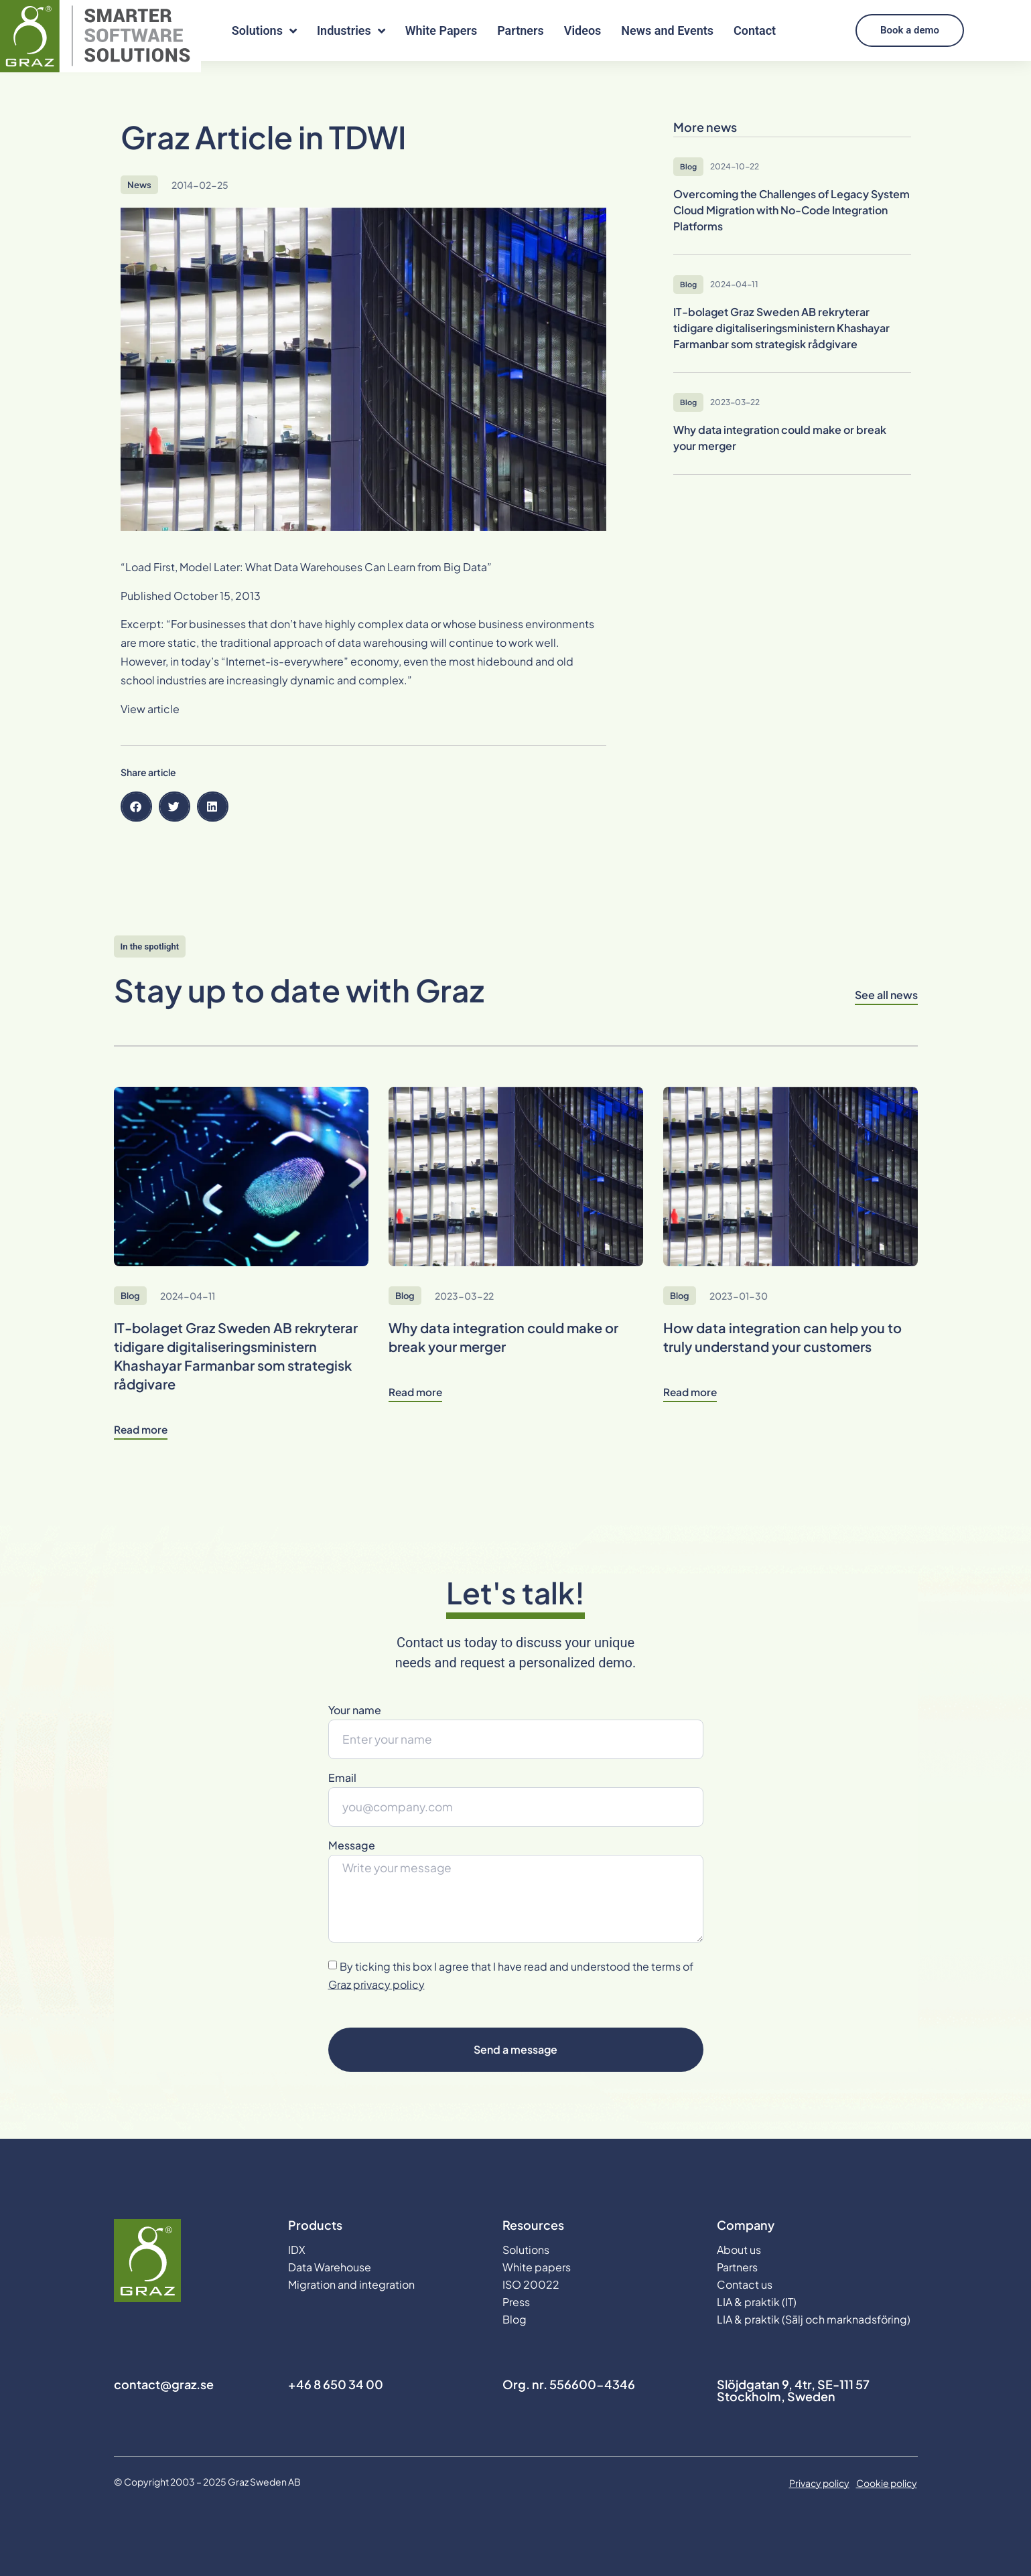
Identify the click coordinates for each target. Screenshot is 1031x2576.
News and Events (667, 30)
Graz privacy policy (376, 1984)
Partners (520, 30)
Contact (755, 30)
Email (342, 1778)
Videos (583, 30)
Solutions (264, 31)
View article (150, 709)
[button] (136, 806)
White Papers (441, 30)
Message (351, 1846)
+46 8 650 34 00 (335, 2384)
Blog (130, 1295)
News (139, 184)
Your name (354, 1711)
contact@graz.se (164, 2384)
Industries (351, 31)
